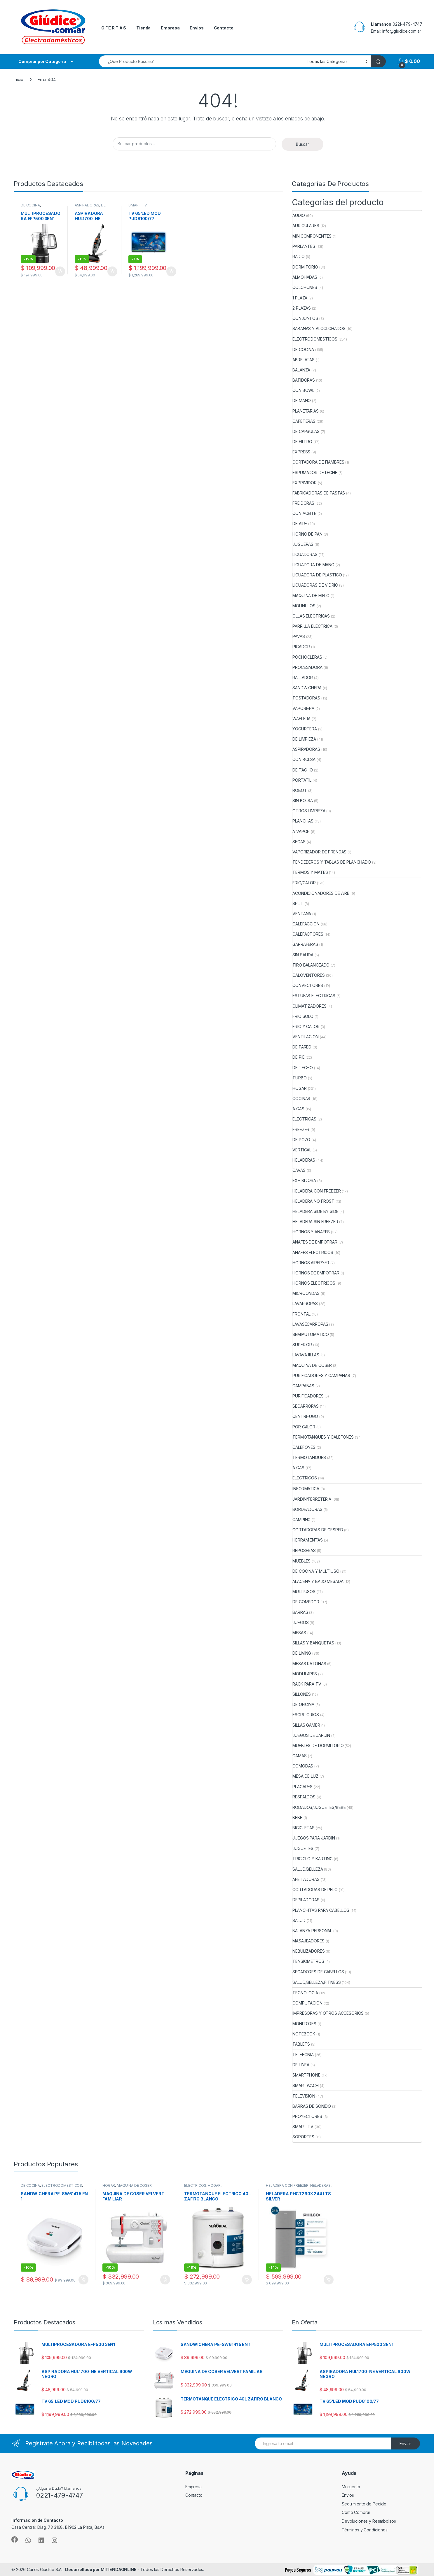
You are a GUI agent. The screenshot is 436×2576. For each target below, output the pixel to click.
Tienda (143, 27)
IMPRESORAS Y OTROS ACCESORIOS (328, 2013)
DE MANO (301, 400)
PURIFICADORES (307, 1395)
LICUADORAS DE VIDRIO (315, 585)
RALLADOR (302, 677)
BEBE (297, 1817)
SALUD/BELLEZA (307, 1869)
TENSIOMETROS (308, 1961)
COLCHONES (304, 287)
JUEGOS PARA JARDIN (313, 1837)
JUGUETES (302, 1848)
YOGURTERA (304, 728)
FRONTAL (301, 1313)
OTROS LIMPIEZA (308, 810)
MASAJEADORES (308, 1940)
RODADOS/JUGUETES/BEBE (319, 1807)
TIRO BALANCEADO (310, 964)
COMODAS (302, 1765)
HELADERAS (303, 1160)
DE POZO (301, 1139)
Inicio (18, 79)
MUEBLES (301, 1560)
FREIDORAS (303, 503)
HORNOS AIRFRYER (310, 1262)
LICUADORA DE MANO (313, 564)
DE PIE (298, 1057)
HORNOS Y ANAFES (311, 1231)
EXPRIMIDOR (304, 482)
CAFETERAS (303, 421)
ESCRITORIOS (305, 1714)
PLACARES (302, 1786)
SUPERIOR (302, 1344)
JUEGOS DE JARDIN (311, 1735)
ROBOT (299, 790)
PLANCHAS (302, 820)
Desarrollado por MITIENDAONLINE (101, 2569)
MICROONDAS (306, 1293)
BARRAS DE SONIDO (311, 2106)
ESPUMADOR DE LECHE (314, 472)
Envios (196, 27)
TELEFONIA (303, 2054)
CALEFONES (303, 1447)
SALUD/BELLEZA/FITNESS (316, 1982)
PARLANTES (303, 246)
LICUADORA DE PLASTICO (317, 574)
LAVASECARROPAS (310, 1324)
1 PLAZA (299, 297)
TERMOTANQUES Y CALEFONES (323, 1437)
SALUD (298, 1920)
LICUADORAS (305, 554)
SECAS (298, 841)
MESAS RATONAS (309, 1663)
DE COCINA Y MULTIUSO (315, 1571)
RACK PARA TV (306, 1683)
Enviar (405, 2443)
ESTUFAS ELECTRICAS (313, 995)
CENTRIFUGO (305, 1416)
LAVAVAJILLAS (305, 1354)
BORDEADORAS (307, 1509)
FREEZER (300, 1129)
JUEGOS (300, 1622)
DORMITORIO (305, 266)
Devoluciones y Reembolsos (369, 2521)
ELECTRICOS (304, 1477)
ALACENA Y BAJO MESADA (317, 1581)
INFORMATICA (305, 1488)
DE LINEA (300, 2064)
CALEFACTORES (307, 934)
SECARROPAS (305, 1406)
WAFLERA (301, 718)
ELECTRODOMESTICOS (314, 338)
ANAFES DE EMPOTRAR (314, 1241)
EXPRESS (301, 451)
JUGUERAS (302, 544)
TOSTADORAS (306, 697)
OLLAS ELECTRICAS (311, 615)
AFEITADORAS (305, 1879)
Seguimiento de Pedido (364, 2503)
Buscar (302, 144)
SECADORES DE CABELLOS (318, 1971)
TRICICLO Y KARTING (312, 1858)
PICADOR (301, 646)
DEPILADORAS (305, 1899)
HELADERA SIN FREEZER (315, 1221)
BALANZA (301, 369)
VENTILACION (305, 1036)
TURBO (299, 1077)
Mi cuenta (351, 2486)
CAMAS (299, 1755)
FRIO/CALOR (304, 882)
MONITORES (304, 2023)
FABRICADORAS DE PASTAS (318, 492)
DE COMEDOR (305, 1601)
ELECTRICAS (304, 1118)
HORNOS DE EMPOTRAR (315, 1272)
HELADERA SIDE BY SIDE (315, 1211)
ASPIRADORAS (87, 205)
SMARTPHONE (306, 2074)
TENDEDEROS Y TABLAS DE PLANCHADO (331, 862)
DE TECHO (302, 1067)
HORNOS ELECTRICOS (313, 1283)
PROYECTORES (307, 2116)
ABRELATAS (303, 359)
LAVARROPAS (305, 1303)
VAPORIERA (303, 708)
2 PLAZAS (301, 308)
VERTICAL (301, 1149)
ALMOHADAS (304, 277)
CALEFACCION (305, 923)
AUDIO (298, 215)
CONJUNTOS (305, 318)
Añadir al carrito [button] (60, 271)
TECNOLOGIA (305, 1992)
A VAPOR (301, 831)
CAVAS (298, 1170)
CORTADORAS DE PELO (314, 1889)
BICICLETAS (303, 1827)
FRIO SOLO (302, 1016)
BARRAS (300, 1612)
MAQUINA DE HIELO (310, 595)
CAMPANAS (303, 1385)
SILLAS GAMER (306, 1725)
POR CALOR (303, 1426)
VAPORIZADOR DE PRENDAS (319, 851)
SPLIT (297, 903)
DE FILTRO (302, 441)
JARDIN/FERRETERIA (311, 1499)
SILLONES (301, 1694)
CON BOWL (303, 390)
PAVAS (298, 636)
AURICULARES (305, 225)
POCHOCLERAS (307, 657)
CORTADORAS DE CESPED (317, 1529)
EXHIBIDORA (304, 1180)
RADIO (298, 256)
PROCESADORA (307, 667)
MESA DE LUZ (305, 1776)
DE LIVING (301, 1653)
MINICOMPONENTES (312, 236)
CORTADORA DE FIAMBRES (318, 462)
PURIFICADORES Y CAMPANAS (321, 1375)
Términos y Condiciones (365, 2529)
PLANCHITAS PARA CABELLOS (320, 1910)
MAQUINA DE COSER (312, 1365)
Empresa (170, 27)
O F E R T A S (113, 27)
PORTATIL (301, 780)
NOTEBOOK (303, 2033)
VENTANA (301, 913)
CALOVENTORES (308, 975)
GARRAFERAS (305, 944)
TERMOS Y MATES (310, 872)
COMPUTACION (307, 2002)
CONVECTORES (307, 985)
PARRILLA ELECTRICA (312, 626)
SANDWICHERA (306, 687)
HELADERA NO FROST (313, 1201)
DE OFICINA (303, 1704)
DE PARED (301, 1046)
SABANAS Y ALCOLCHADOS (318, 328)
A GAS (298, 1108)
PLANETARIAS (305, 410)
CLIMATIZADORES (309, 1006)
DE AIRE (299, 523)
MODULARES (304, 1673)
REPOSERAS (304, 1550)
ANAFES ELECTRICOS (312, 1252)
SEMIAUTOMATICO (310, 1334)
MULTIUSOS (303, 1591)
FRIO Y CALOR (305, 1026)
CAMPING (301, 1519)
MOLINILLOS (303, 605)
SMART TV (137, 205)
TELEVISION (303, 2095)
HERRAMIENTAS (307, 1539)
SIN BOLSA (302, 800)
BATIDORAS (303, 380)
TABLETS (301, 2044)
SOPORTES (303, 2136)
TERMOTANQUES (309, 1457)
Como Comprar (356, 2512)
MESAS (299, 1632)
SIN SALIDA (302, 954)
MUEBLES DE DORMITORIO (317, 1745)
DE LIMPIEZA (90, 207)
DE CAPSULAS (305, 431)
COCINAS (301, 1098)
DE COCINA (30, 205)
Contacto (223, 27)
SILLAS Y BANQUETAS (313, 1642)
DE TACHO (302, 769)
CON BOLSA (303, 759)
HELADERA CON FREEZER (316, 1190)
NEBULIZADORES (308, 1951)
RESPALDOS (303, 1796)
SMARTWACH (305, 2085)
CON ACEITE (304, 513)
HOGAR (299, 1088)
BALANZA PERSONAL (312, 1930)
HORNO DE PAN (307, 534)
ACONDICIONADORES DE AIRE (320, 893)
